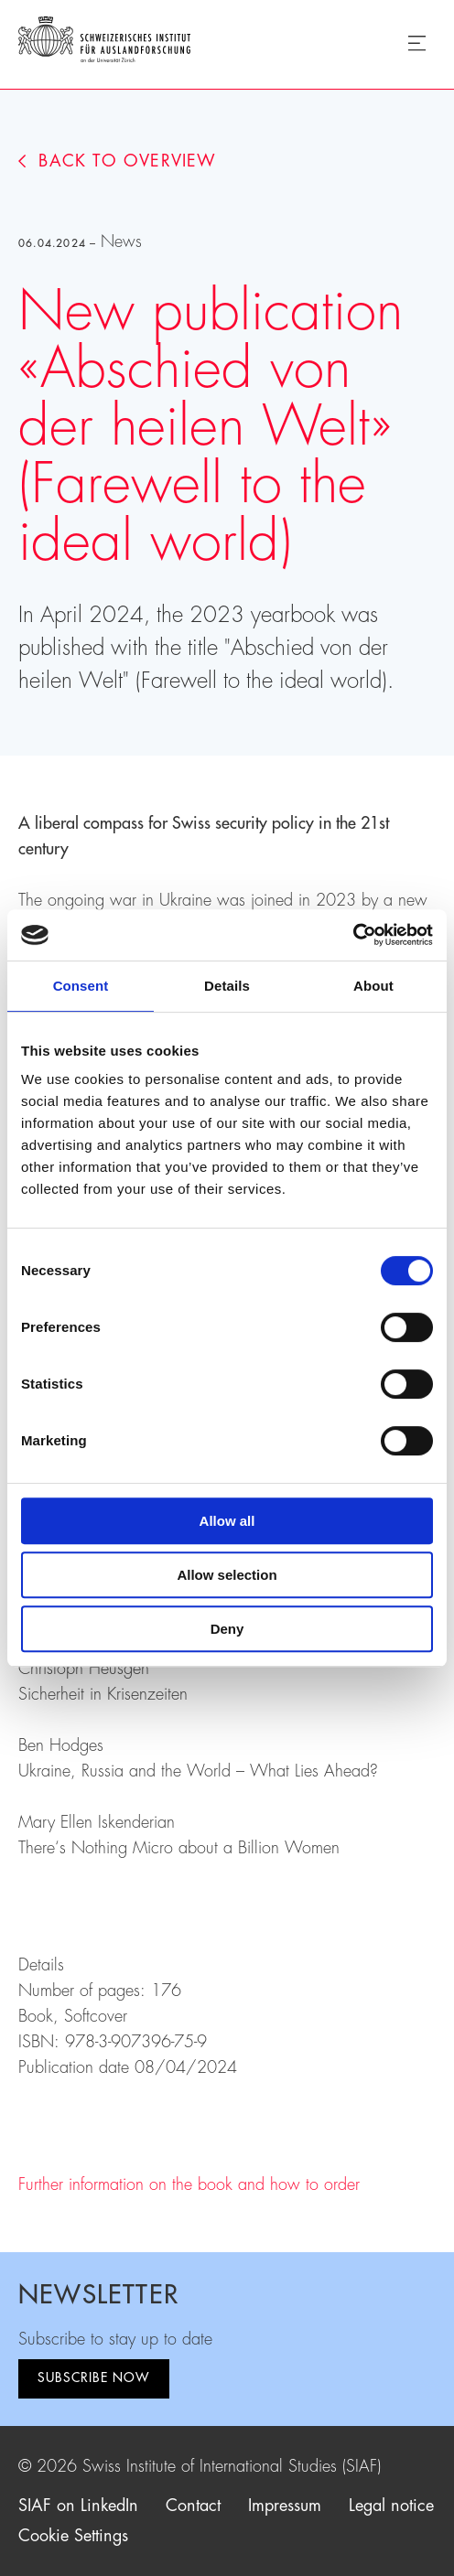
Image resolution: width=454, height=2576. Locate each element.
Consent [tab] (81, 985)
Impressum (284, 2505)
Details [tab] (227, 985)
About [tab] (373, 985)
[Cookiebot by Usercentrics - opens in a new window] (353, 935)
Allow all (227, 1521)
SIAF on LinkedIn (78, 2505)
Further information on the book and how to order (189, 2184)
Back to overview (117, 161)
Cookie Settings (73, 2536)
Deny (227, 1629)
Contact (193, 2505)
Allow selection (226, 1575)
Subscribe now (94, 2377)
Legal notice (391, 2505)
